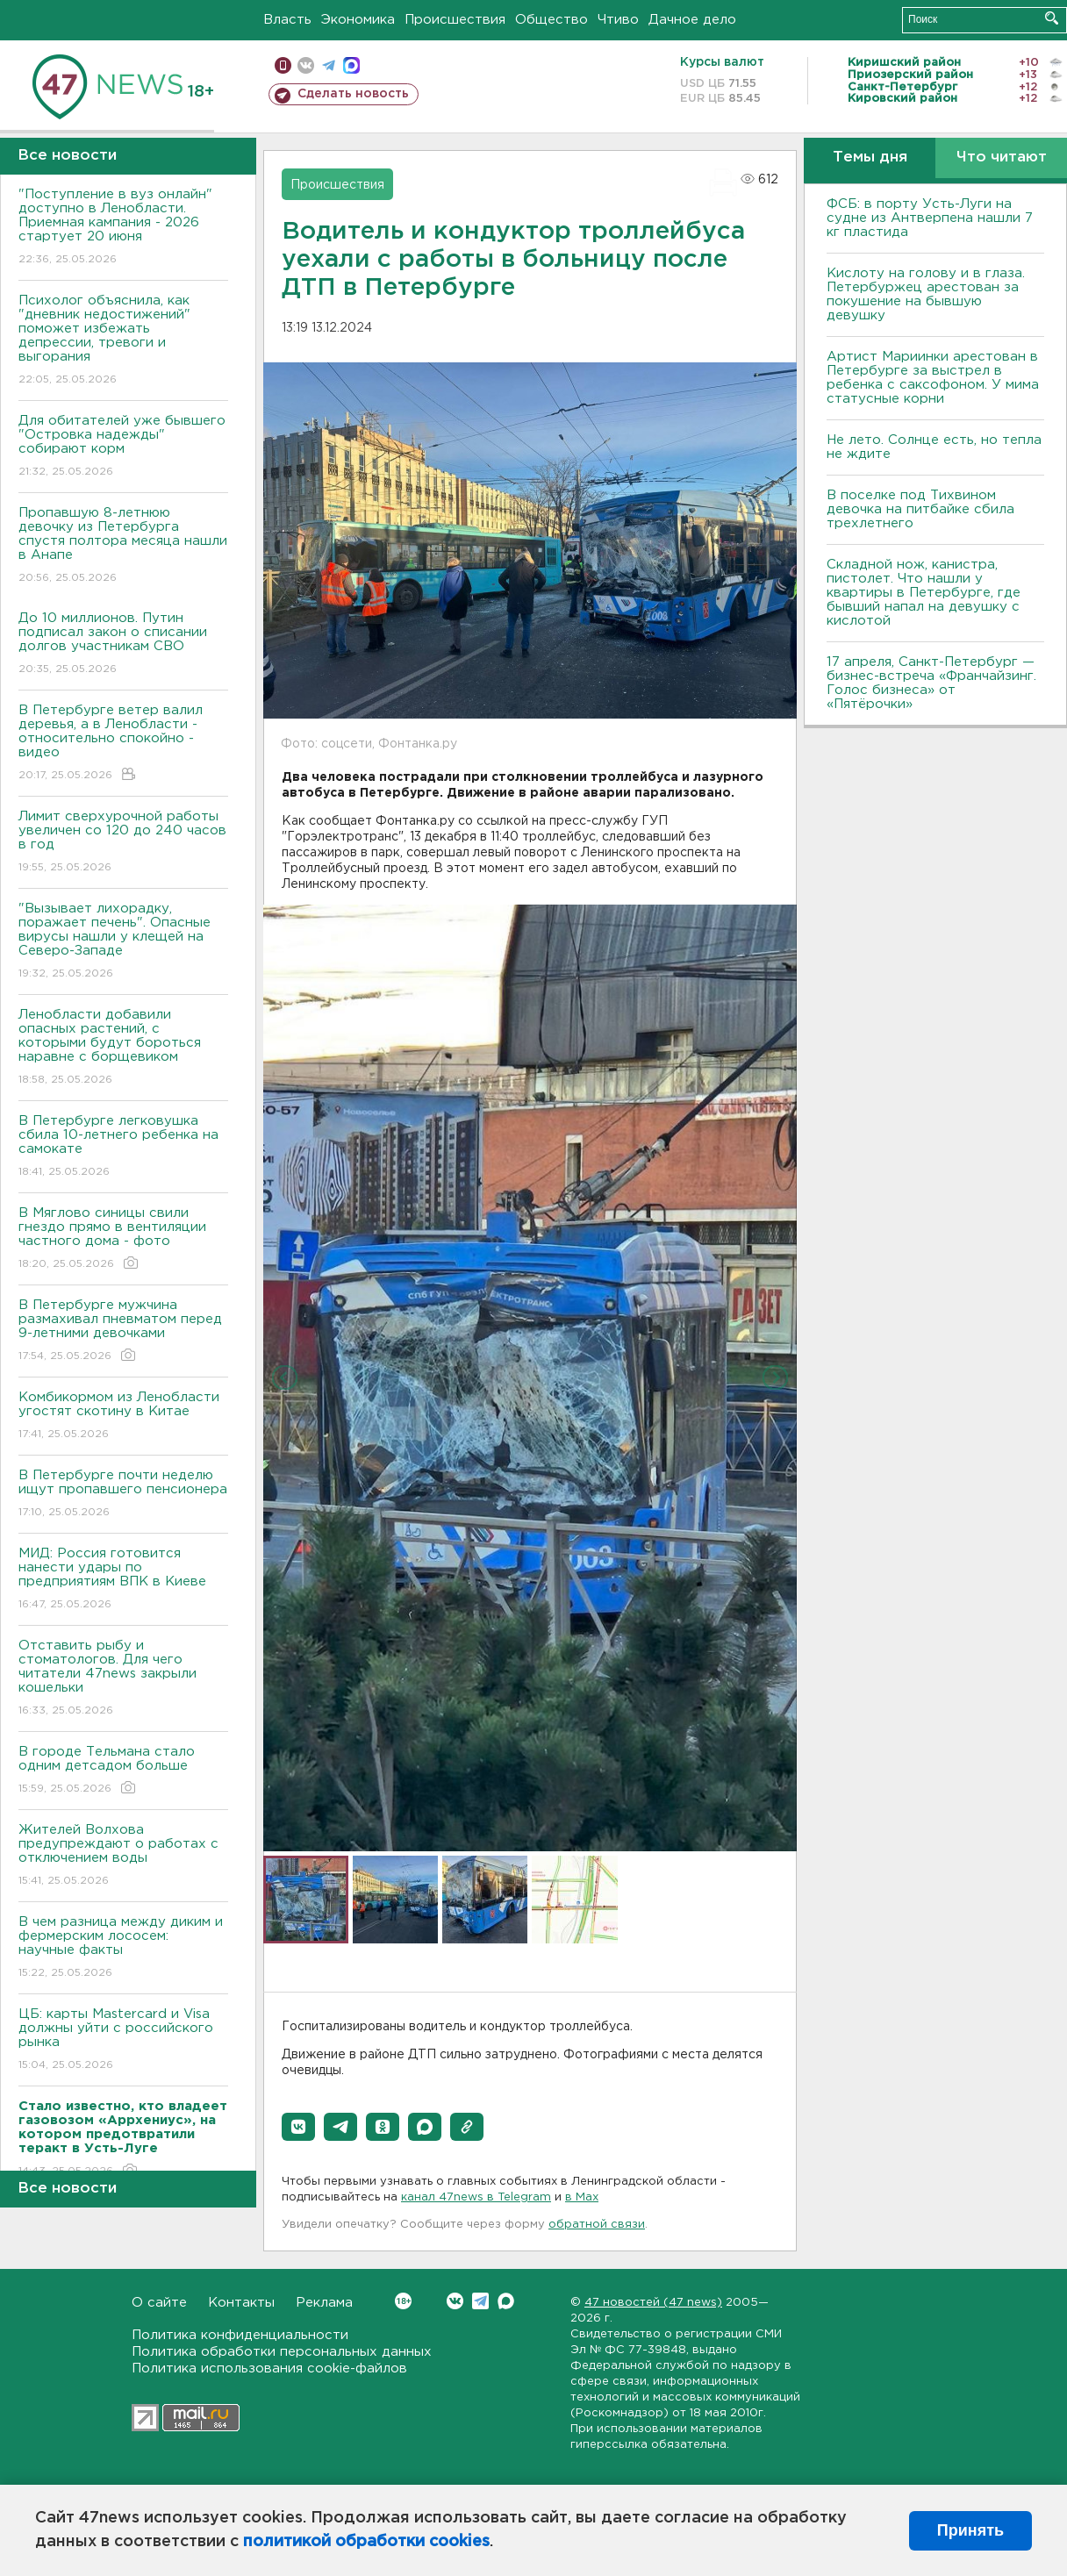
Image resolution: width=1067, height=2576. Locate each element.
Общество (551, 19)
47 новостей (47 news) (653, 2303)
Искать (1051, 18)
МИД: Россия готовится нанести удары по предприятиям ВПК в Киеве (123, 1580)
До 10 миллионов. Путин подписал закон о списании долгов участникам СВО (123, 644)
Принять (970, 2530)
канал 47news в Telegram (476, 2197)
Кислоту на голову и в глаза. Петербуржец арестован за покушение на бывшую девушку (926, 294)
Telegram (480, 2301)
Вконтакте (403, 2301)
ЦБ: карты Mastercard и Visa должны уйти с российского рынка (123, 2040)
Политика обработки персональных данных (282, 2352)
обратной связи (596, 2224)
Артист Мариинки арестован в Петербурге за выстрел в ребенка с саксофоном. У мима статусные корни (933, 377)
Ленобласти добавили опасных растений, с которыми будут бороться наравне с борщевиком (123, 1048)
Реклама (324, 2302)
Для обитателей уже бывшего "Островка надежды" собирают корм (123, 447)
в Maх (581, 2197)
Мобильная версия (283, 65)
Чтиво (618, 19)
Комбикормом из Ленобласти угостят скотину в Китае (123, 1417)
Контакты (241, 2302)
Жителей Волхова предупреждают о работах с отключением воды (123, 1856)
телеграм (328, 65)
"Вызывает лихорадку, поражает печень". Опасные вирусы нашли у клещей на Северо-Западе (123, 942)
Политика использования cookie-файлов (269, 2368)
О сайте (159, 2302)
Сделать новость (353, 94)
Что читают (1001, 157)
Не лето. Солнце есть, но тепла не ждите (934, 447)
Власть (287, 19)
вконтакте (305, 65)
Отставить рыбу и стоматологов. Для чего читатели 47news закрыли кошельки (123, 1679)
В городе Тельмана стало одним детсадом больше (123, 1771)
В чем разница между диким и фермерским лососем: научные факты (123, 1948)
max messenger (351, 65)
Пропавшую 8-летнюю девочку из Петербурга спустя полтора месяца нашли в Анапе (123, 546)
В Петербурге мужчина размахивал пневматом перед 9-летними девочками (123, 1331)
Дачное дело (692, 19)
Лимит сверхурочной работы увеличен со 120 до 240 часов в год (123, 843)
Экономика (358, 19)
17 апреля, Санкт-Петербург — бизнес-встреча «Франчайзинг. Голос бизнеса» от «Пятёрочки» (931, 683)
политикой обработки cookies (366, 2542)
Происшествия (455, 19)
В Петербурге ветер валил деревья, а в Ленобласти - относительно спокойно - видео (123, 744)
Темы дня (870, 157)
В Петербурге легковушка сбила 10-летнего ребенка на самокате (123, 1147)
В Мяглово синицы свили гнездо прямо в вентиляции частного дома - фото (123, 1239)
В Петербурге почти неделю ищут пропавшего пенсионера (123, 1495)
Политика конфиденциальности (240, 2335)
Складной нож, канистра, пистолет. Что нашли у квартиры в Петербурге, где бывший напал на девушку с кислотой (923, 592)
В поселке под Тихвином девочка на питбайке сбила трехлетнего (920, 509)
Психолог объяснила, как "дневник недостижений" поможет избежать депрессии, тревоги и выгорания (123, 341)
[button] (298, 2127)
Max (506, 2301)
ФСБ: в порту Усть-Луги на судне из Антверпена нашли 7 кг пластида (930, 218)
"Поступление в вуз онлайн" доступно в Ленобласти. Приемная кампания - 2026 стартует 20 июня (123, 228)
